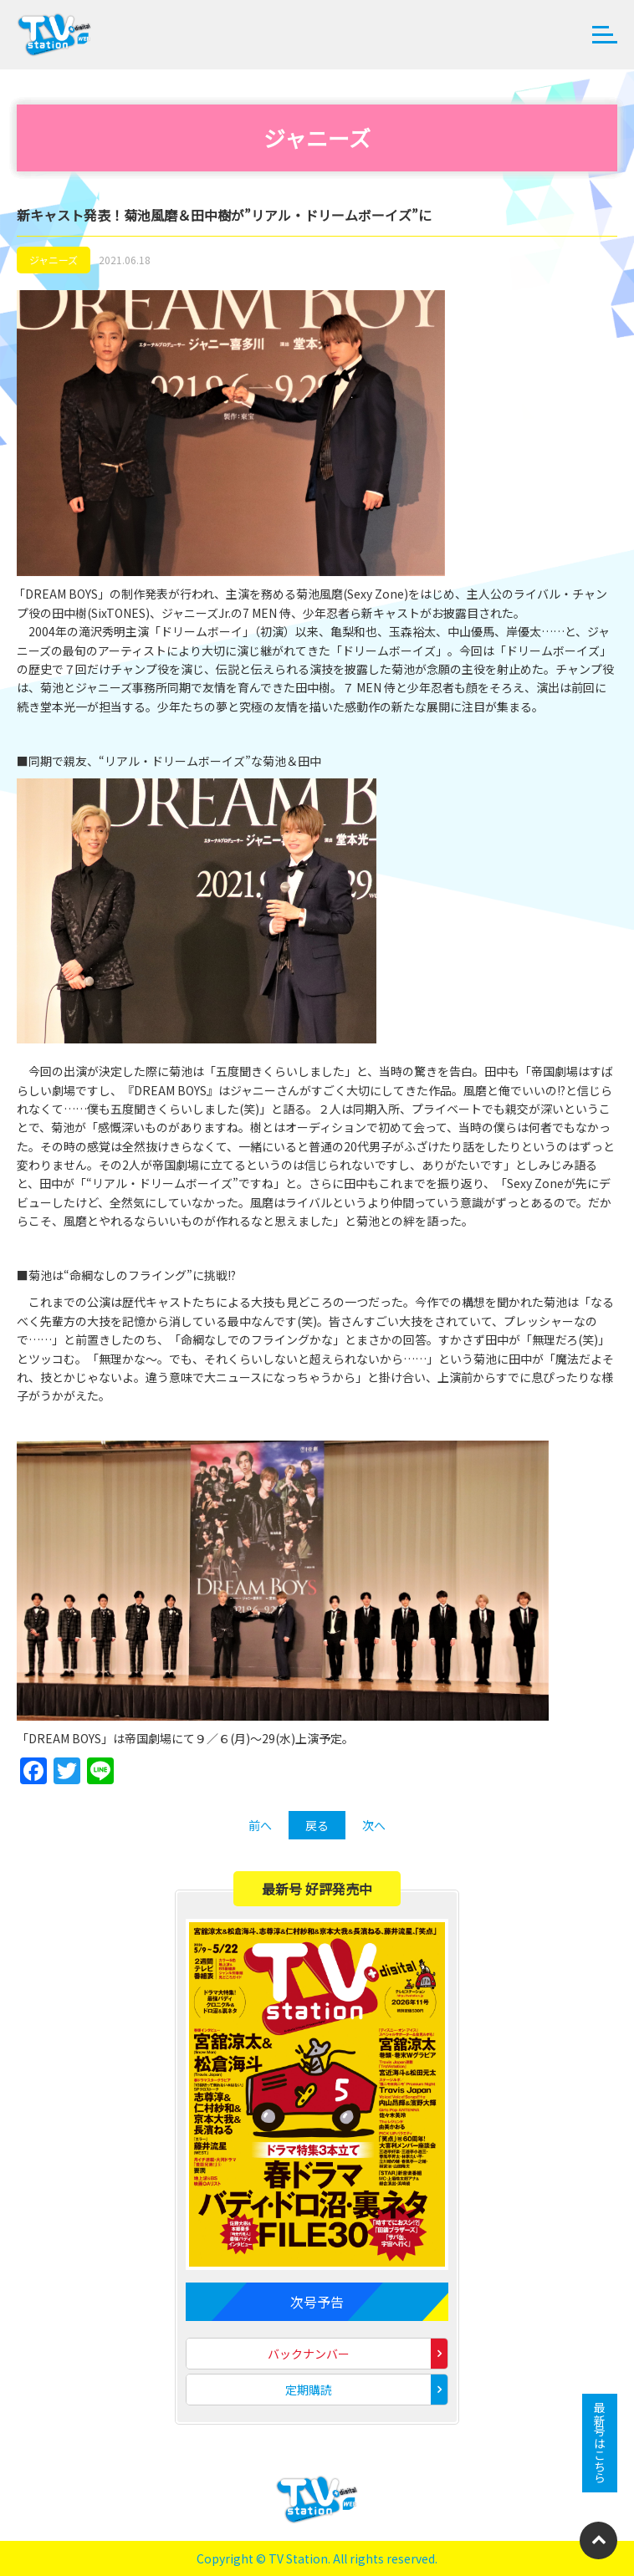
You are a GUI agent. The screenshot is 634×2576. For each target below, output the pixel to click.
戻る (317, 1825)
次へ (374, 1825)
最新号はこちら (599, 2443)
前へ (260, 1825)
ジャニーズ (53, 259)
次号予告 (317, 2302)
